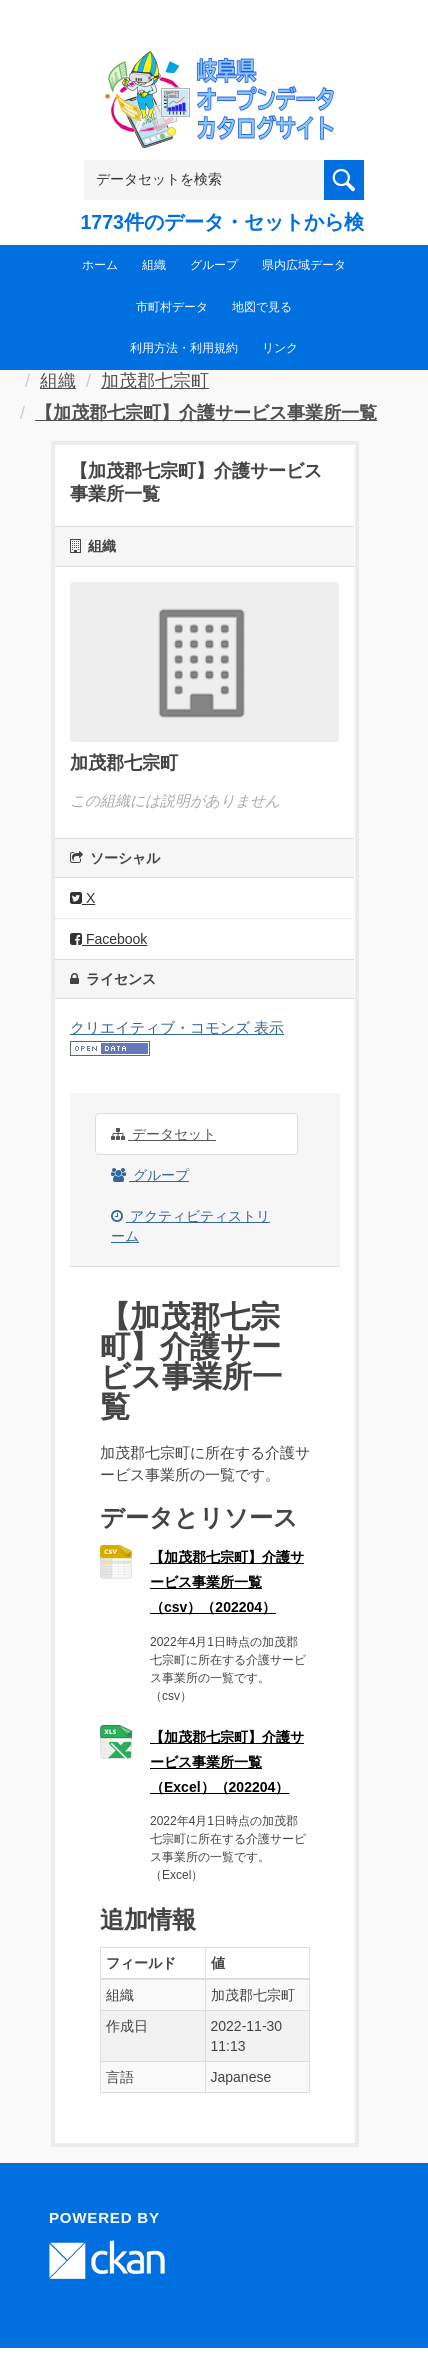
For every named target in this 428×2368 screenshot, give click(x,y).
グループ (214, 265)
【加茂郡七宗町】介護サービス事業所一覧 (206, 413)
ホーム (100, 265)
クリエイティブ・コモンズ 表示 (177, 1027)
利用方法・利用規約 (184, 348)
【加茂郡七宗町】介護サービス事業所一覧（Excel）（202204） (227, 1762)
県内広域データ (304, 265)
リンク (280, 348)
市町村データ (172, 307)
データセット (163, 1134)
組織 (154, 265)
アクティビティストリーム (190, 1226)
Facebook (108, 939)
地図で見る (262, 307)
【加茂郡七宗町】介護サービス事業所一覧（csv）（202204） (227, 1582)
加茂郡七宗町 (155, 381)
